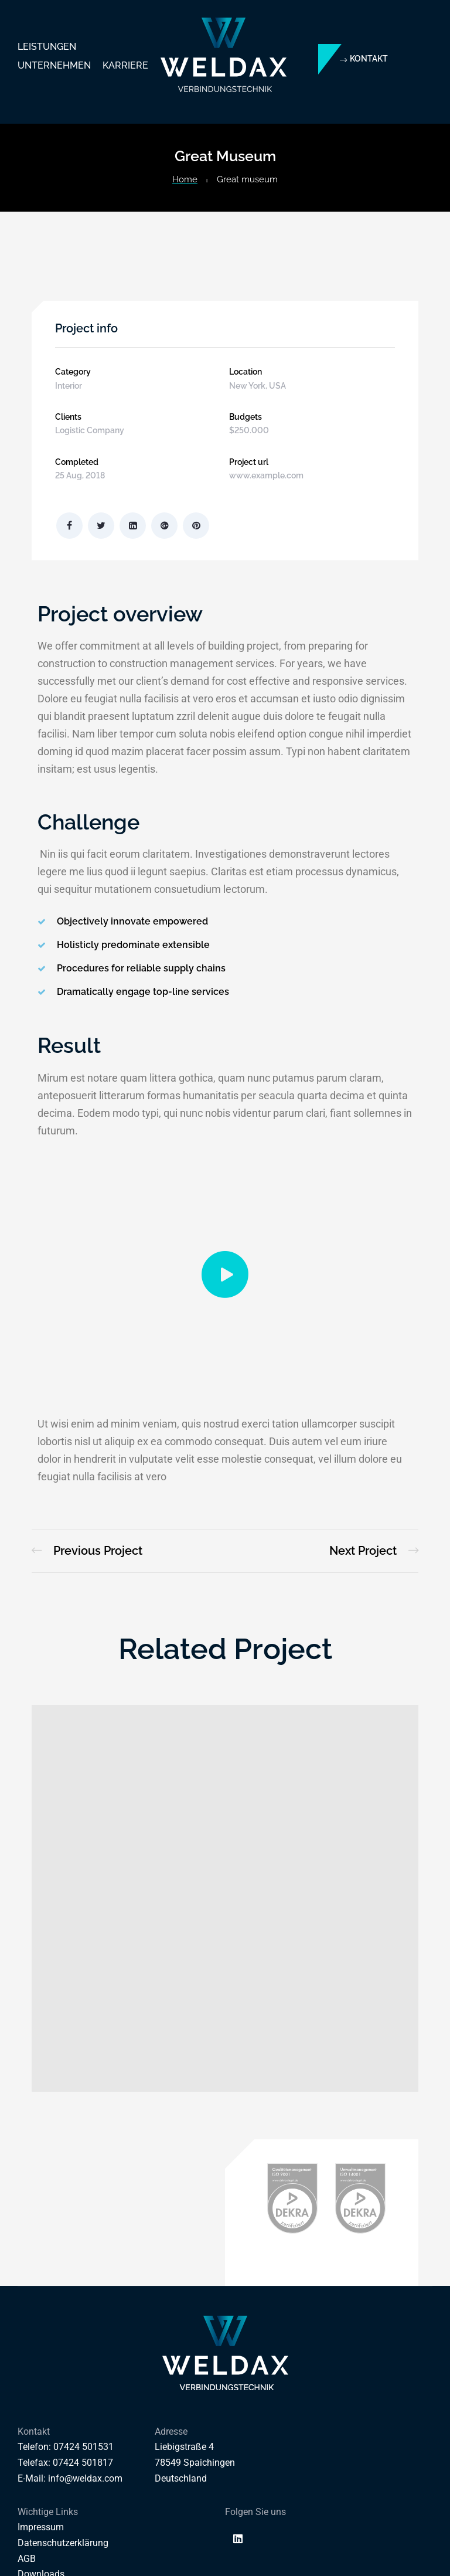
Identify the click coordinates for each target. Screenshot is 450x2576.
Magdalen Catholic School (87, 1551)
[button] (364, 59)
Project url (248, 462)
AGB (27, 2558)
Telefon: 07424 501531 (66, 2446)
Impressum (41, 2527)
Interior (68, 385)
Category (73, 371)
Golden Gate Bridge (373, 1551)
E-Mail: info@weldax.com (70, 2478)
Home (184, 179)
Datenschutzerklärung (63, 2542)
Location (245, 371)
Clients (68, 417)
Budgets (245, 417)
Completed (76, 462)
